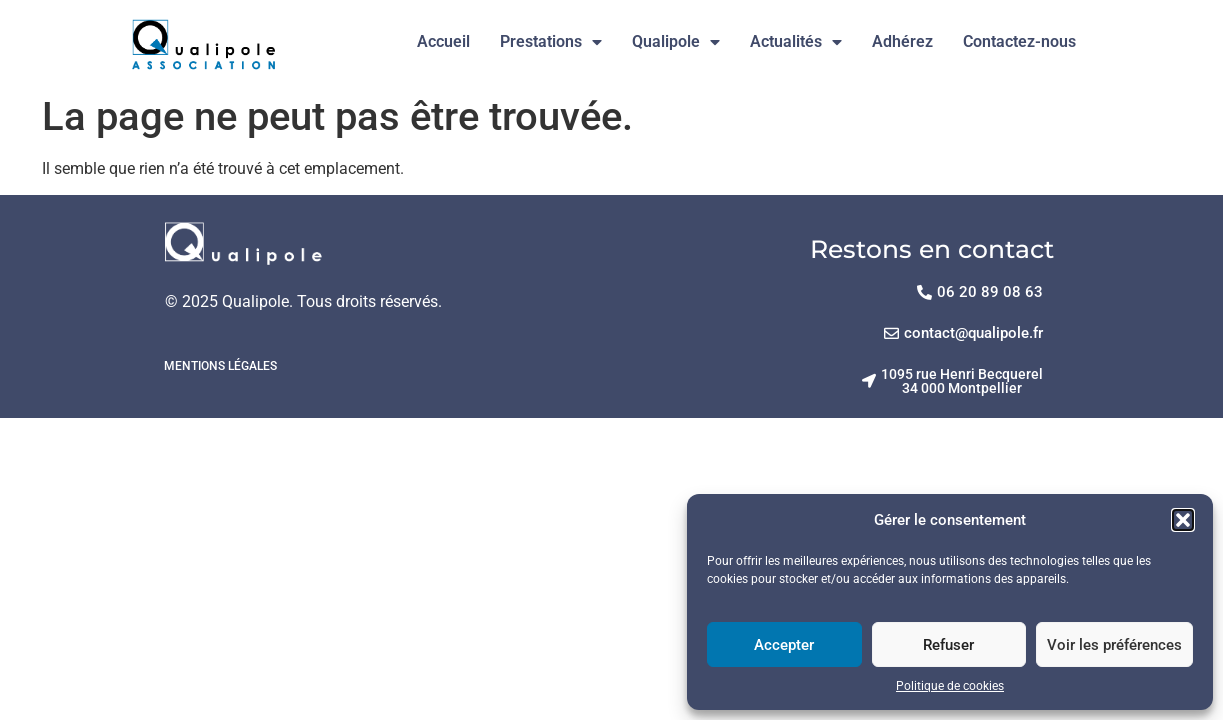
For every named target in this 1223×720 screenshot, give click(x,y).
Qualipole (676, 42)
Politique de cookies (950, 686)
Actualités (796, 42)
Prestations (551, 42)
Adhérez (902, 41)
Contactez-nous (1019, 41)
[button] (1183, 520)
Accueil (443, 41)
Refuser (948, 645)
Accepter (784, 645)
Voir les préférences (1114, 645)
